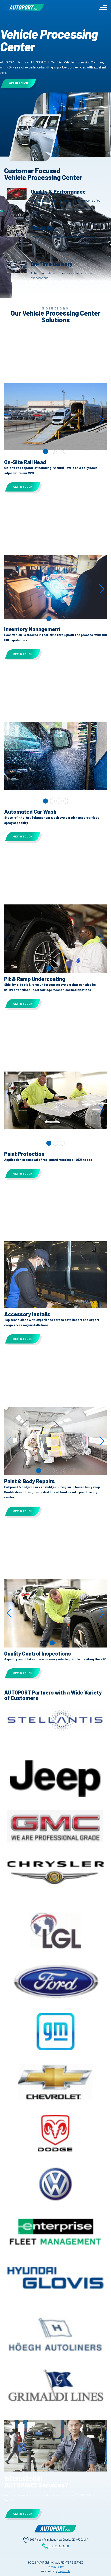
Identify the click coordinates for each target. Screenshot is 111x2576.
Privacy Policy (55, 2566)
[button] (102, 419)
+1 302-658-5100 (55, 2546)
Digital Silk (64, 2571)
